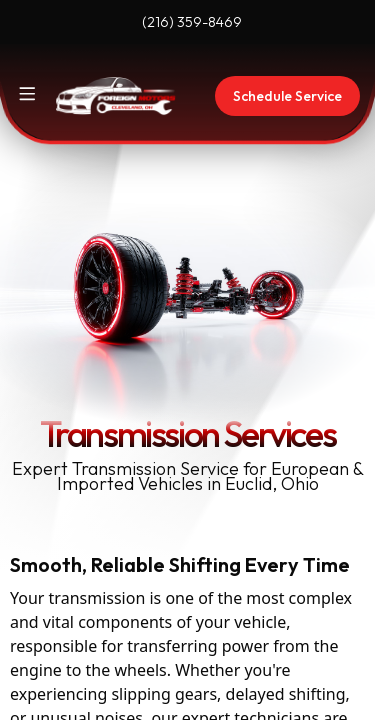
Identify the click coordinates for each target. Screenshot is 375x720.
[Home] (116, 96)
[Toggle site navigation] (27, 94)
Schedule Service (287, 96)
